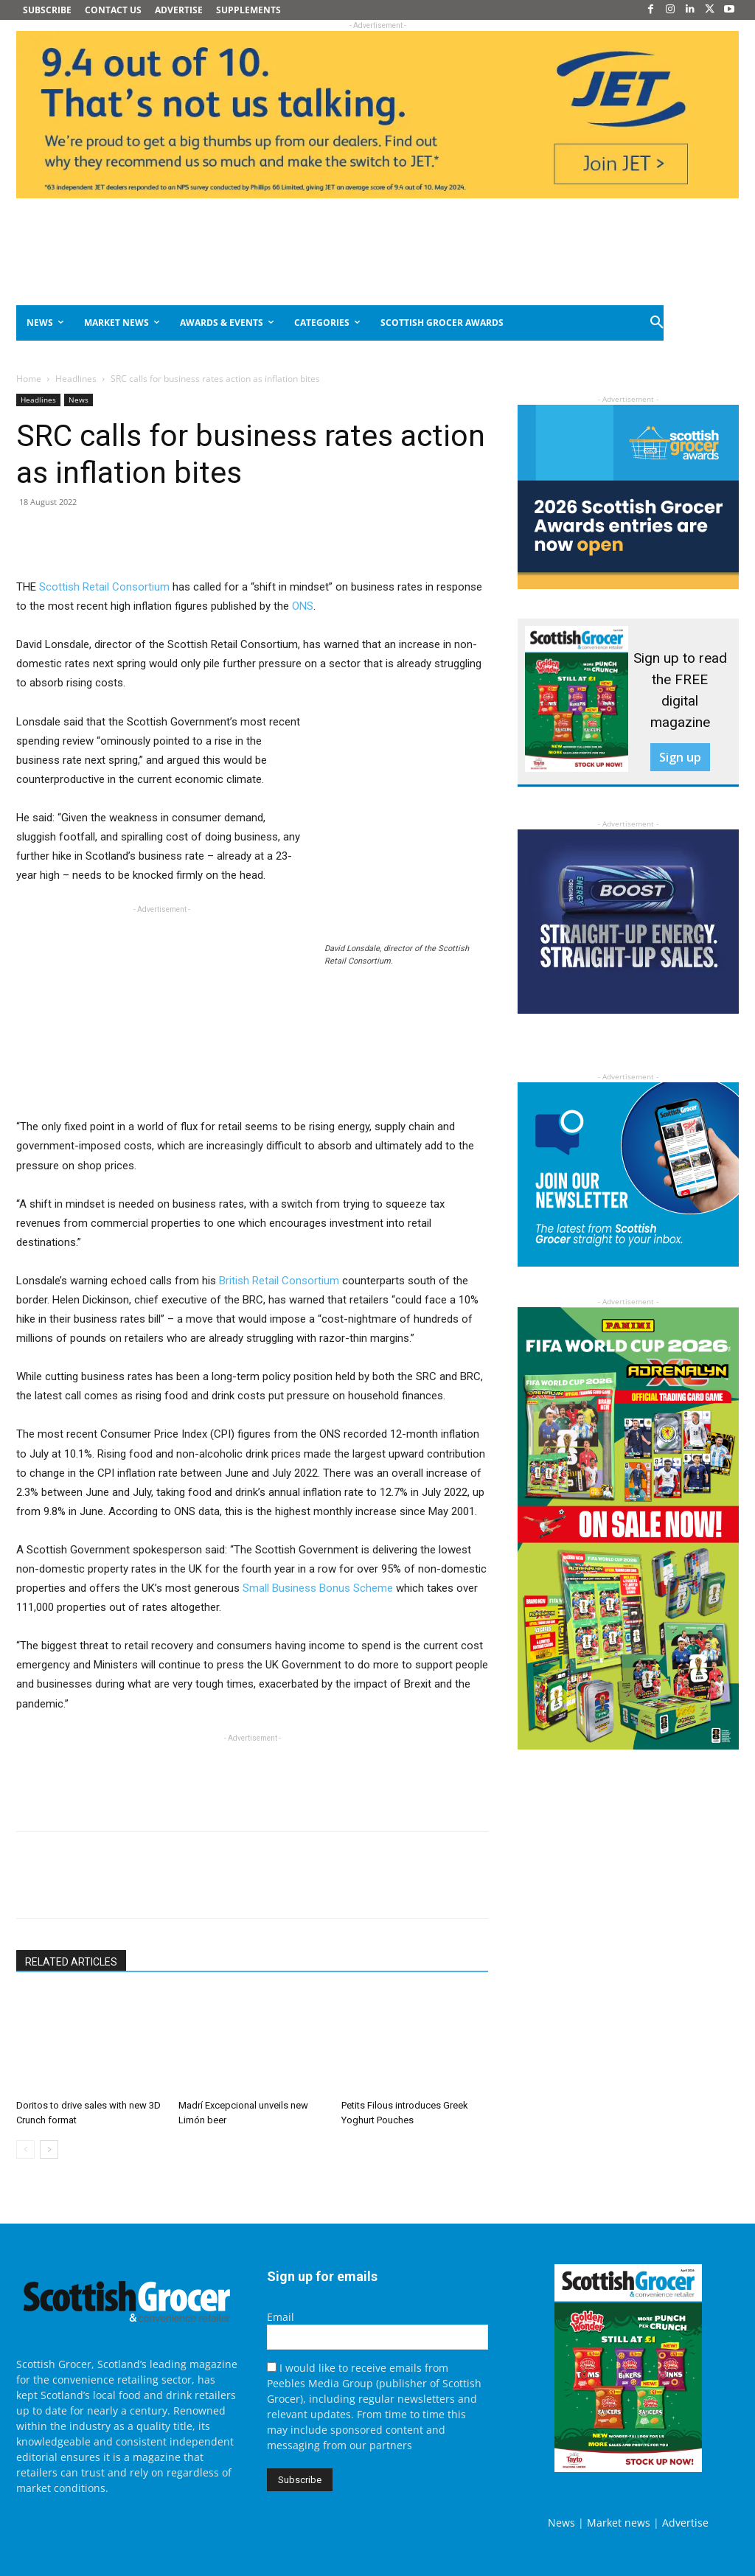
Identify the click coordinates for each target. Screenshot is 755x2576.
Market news (618, 2523)
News (78, 399)
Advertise (685, 2523)
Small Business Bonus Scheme (318, 1588)
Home (28, 378)
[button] (658, 323)
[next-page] (49, 2149)
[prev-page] (25, 2149)
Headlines (76, 378)
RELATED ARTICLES (71, 1962)
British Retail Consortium (279, 1280)
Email (280, 2317)
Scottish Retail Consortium (104, 586)
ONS (302, 606)
